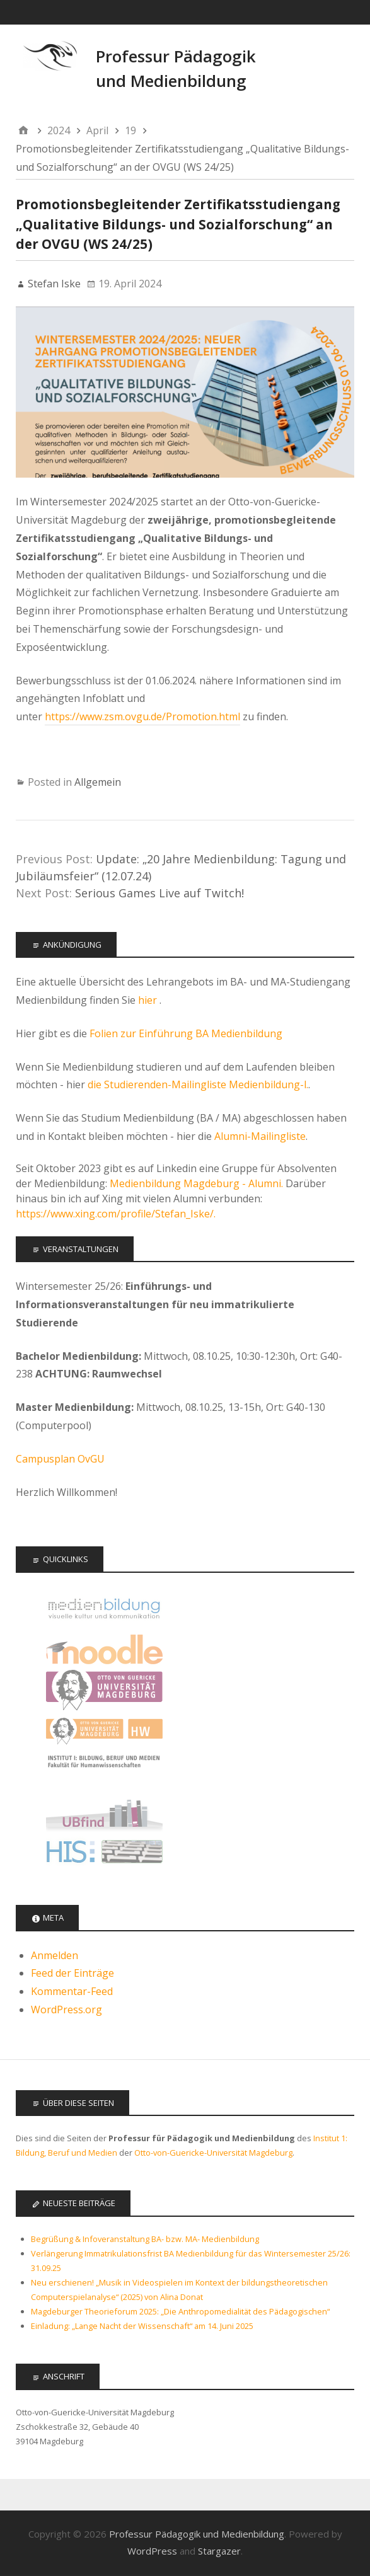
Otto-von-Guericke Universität (104, 1690)
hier (148, 1000)
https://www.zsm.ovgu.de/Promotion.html (142, 716)
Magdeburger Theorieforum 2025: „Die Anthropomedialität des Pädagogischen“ (180, 2311)
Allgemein (97, 782)
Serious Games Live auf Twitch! (159, 892)
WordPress (152, 2550)
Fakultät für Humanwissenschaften (104, 1731)
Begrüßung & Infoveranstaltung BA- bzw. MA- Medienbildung (145, 2239)
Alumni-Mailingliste (260, 1136)
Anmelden (54, 1955)
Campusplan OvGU (60, 1459)
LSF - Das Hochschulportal (104, 1854)
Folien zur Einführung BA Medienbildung (186, 1033)
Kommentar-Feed (72, 1991)
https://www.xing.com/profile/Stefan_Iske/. (116, 1214)
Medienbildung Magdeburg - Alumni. (196, 1183)
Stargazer (219, 2550)
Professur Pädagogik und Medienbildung (196, 2533)
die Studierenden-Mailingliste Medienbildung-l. (198, 1084)
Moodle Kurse (104, 1649)
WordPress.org (66, 2009)
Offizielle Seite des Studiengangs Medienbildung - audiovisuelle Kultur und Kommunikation (104, 1608)
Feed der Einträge (72, 1973)
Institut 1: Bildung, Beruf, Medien (104, 1772)
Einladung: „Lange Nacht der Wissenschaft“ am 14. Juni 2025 (142, 2326)
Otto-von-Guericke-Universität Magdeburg (213, 2152)
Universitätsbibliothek (104, 1813)
